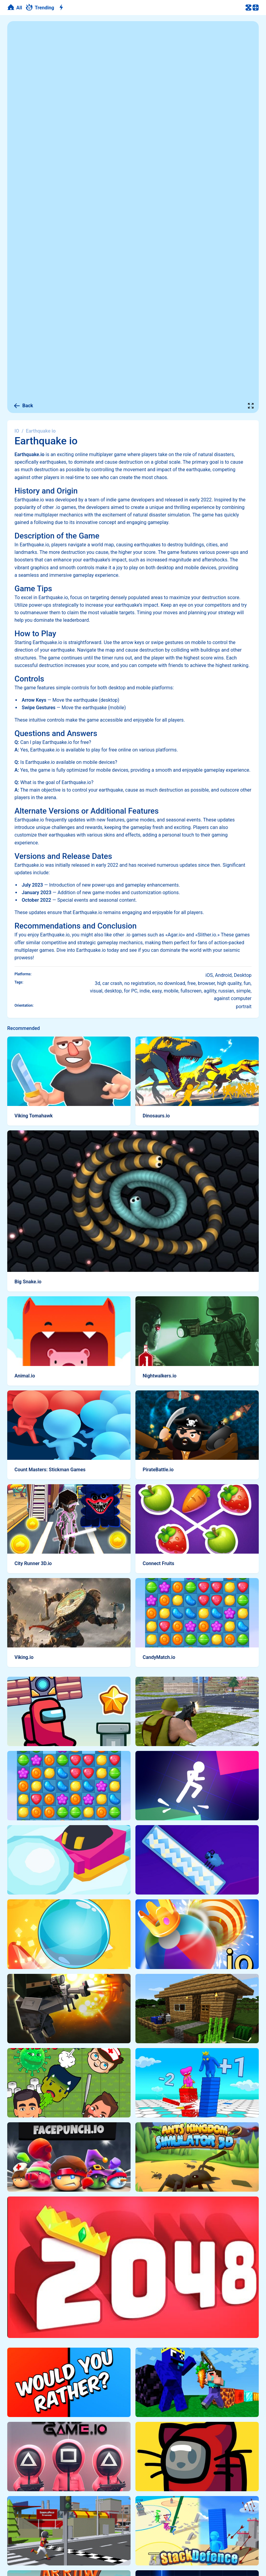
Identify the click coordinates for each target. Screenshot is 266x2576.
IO (16, 431)
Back (23, 405)
